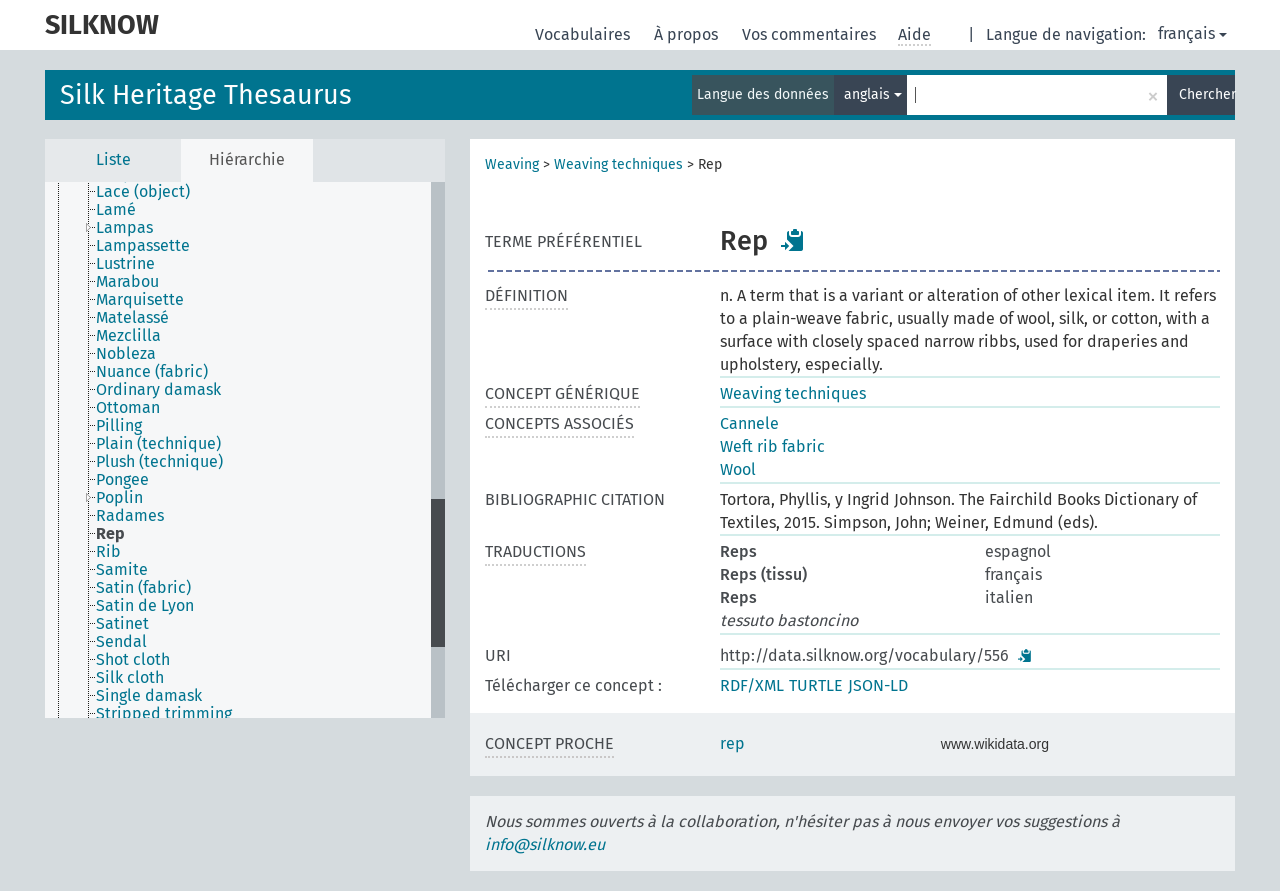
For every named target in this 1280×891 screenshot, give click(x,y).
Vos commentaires (811, 34)
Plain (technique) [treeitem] (158, 444)
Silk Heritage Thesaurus (206, 95)
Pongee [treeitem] (122, 480)
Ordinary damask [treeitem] (158, 390)
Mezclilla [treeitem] (128, 336)
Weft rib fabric (772, 446)
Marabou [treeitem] (127, 282)
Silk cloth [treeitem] (130, 678)
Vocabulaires (584, 34)
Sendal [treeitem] (121, 642)
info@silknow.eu (545, 844)
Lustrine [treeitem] (125, 264)
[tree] (245, 450)
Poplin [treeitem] (119, 498)
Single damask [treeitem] (149, 696)
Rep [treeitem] (110, 534)
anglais (873, 94)
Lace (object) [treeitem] (143, 192)
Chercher (1207, 94)
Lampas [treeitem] (124, 228)
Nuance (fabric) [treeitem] (152, 372)
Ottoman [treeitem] (128, 408)
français (1192, 33)
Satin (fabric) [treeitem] (143, 588)
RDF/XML (752, 685)
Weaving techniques (618, 164)
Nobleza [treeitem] (126, 354)
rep (732, 743)
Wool (738, 469)
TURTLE (816, 685)
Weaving (512, 164)
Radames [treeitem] (130, 516)
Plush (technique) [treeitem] (159, 462)
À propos (688, 34)
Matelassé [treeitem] (132, 318)
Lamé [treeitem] (116, 210)
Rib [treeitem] (108, 552)
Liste (113, 159)
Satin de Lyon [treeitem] (145, 606)
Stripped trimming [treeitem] (164, 714)
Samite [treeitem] (122, 570)
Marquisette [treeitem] (140, 300)
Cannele (749, 423)
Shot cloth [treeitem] (133, 660)
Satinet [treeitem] (122, 624)
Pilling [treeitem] (119, 426)
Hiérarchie (247, 159)
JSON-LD (878, 685)
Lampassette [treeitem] (143, 246)
